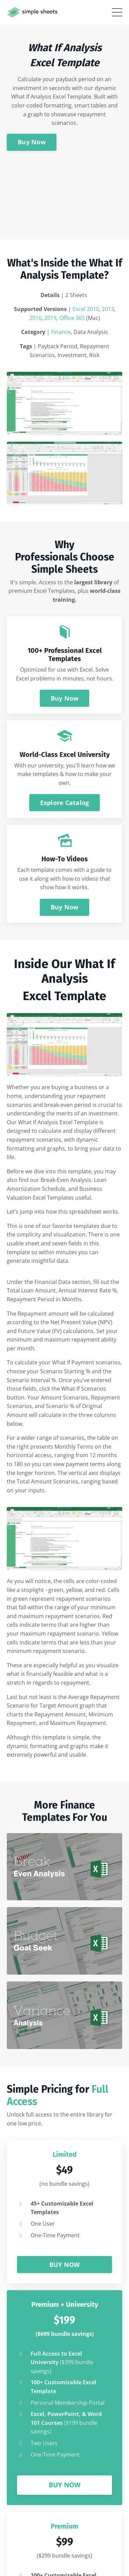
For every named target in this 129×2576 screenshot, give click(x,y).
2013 (108, 309)
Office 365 (72, 318)
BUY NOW (64, 2264)
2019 (50, 318)
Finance (61, 332)
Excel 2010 (85, 309)
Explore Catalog (64, 803)
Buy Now (32, 142)
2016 (35, 318)
